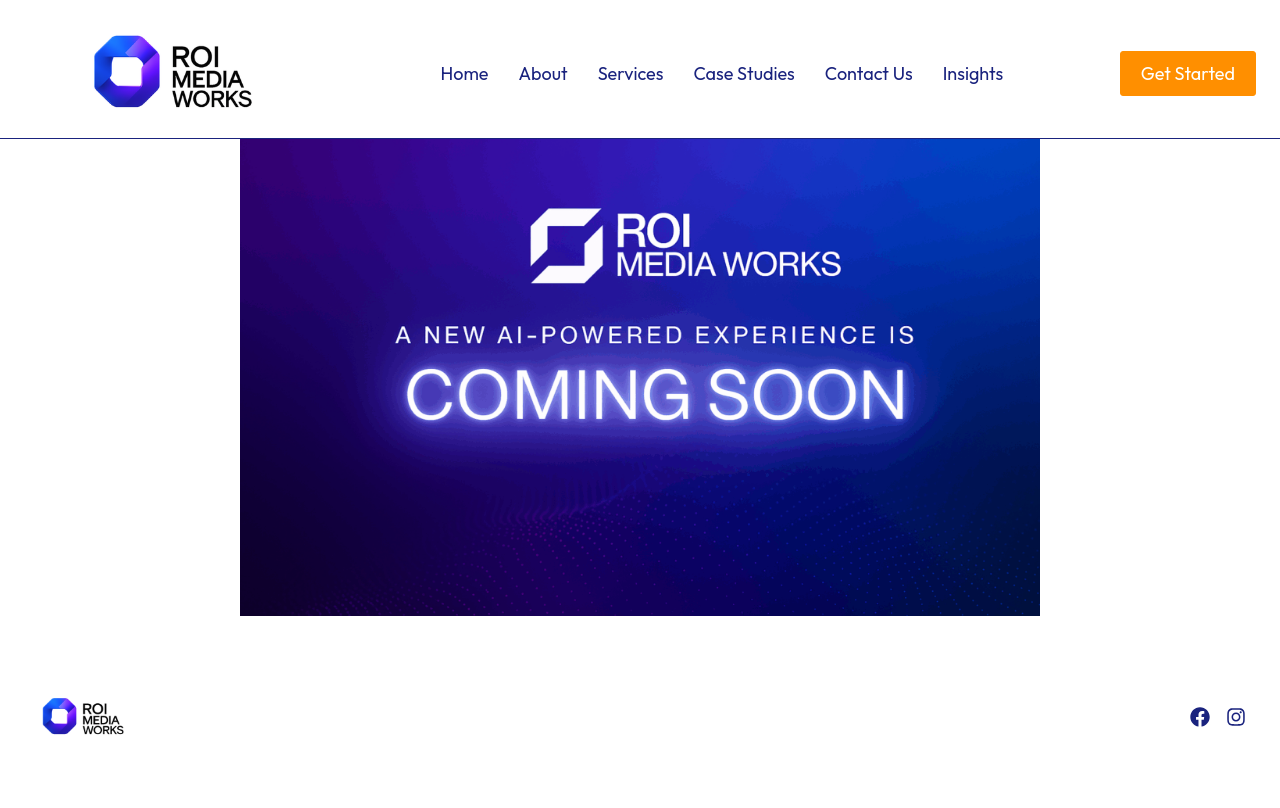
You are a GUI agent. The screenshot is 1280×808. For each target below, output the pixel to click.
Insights (973, 73)
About (543, 73)
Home (465, 73)
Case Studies (743, 73)
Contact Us (869, 73)
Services (631, 73)
